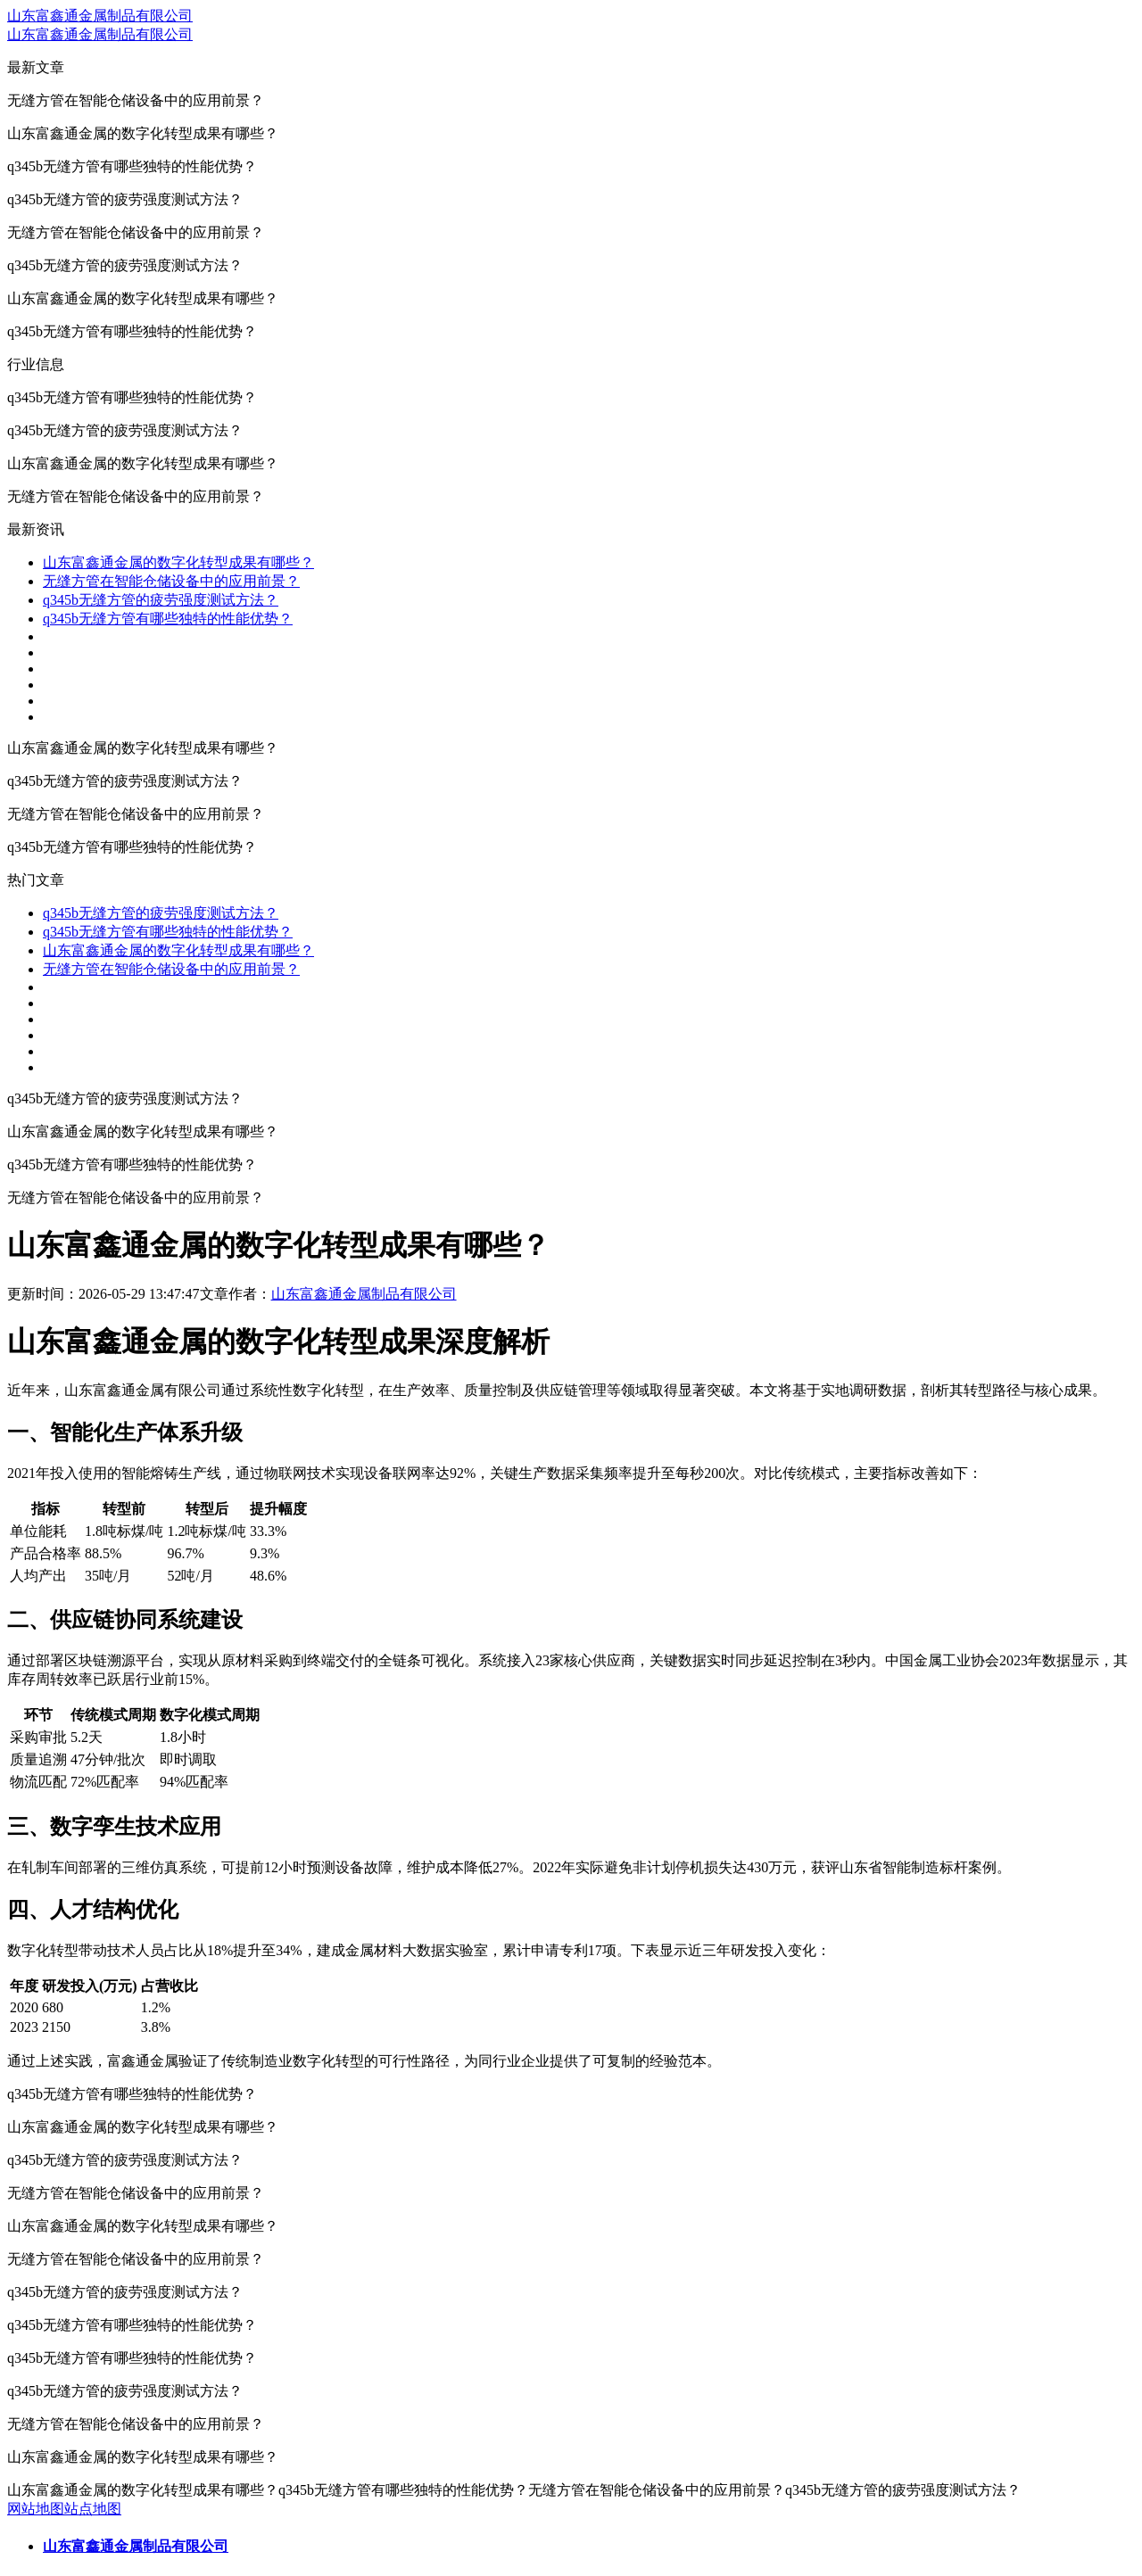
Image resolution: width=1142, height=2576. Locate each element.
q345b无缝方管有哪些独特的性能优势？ (168, 618)
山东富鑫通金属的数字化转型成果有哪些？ (178, 562)
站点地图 (92, 2508)
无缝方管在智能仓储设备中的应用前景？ (171, 581)
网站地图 (35, 2508)
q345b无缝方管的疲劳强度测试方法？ (160, 599)
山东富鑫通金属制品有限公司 (100, 15)
